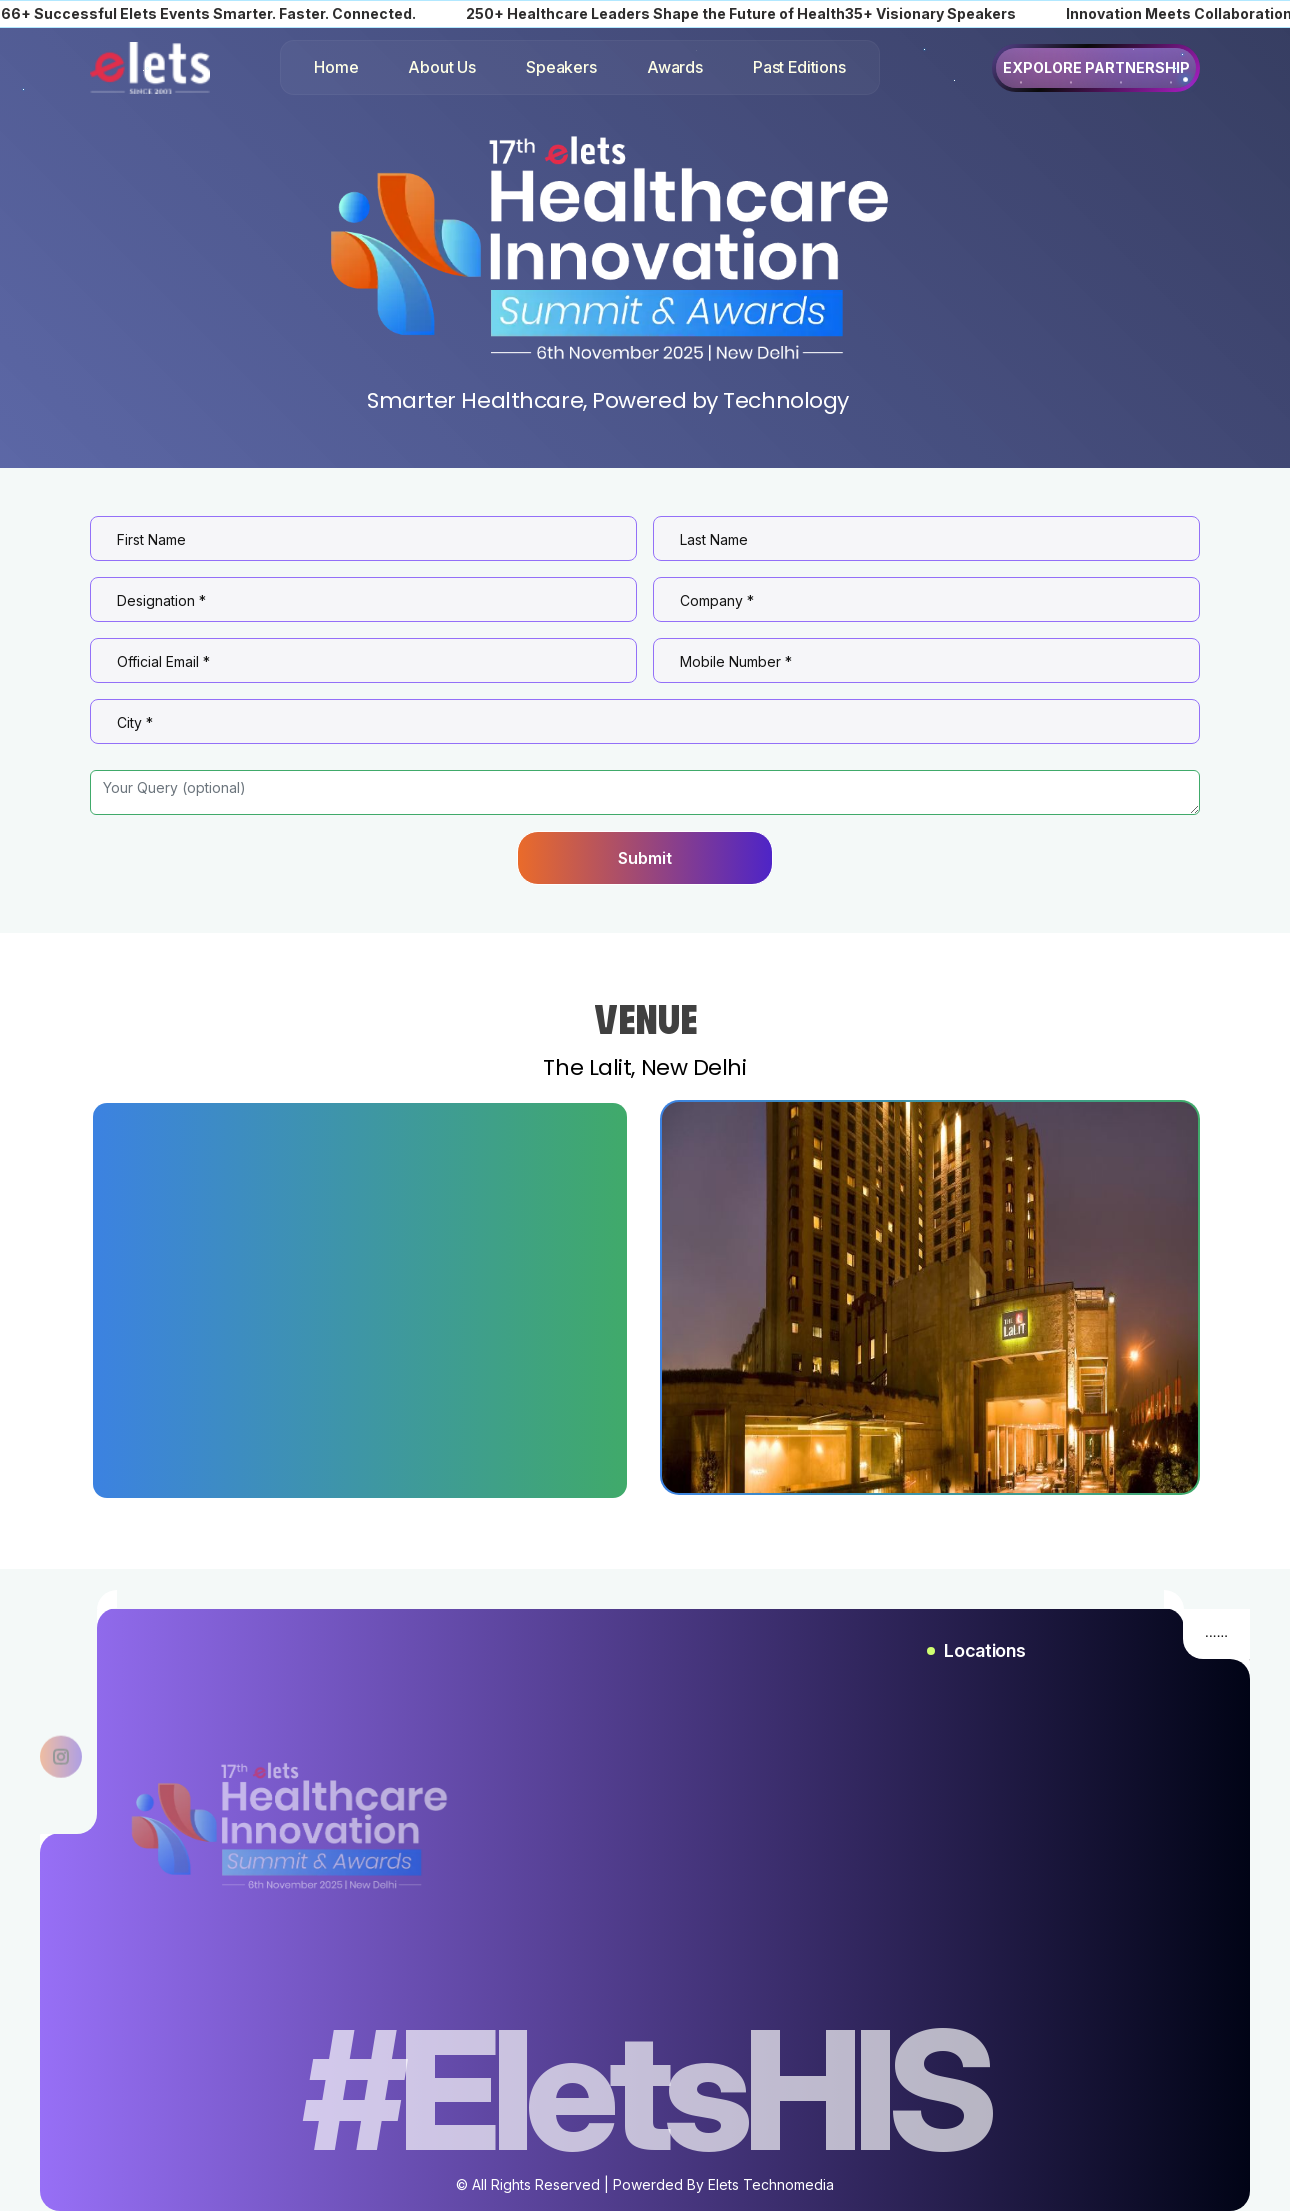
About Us (442, 67)
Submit (645, 858)
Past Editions (799, 67)
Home (336, 67)
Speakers (561, 67)
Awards (675, 67)
